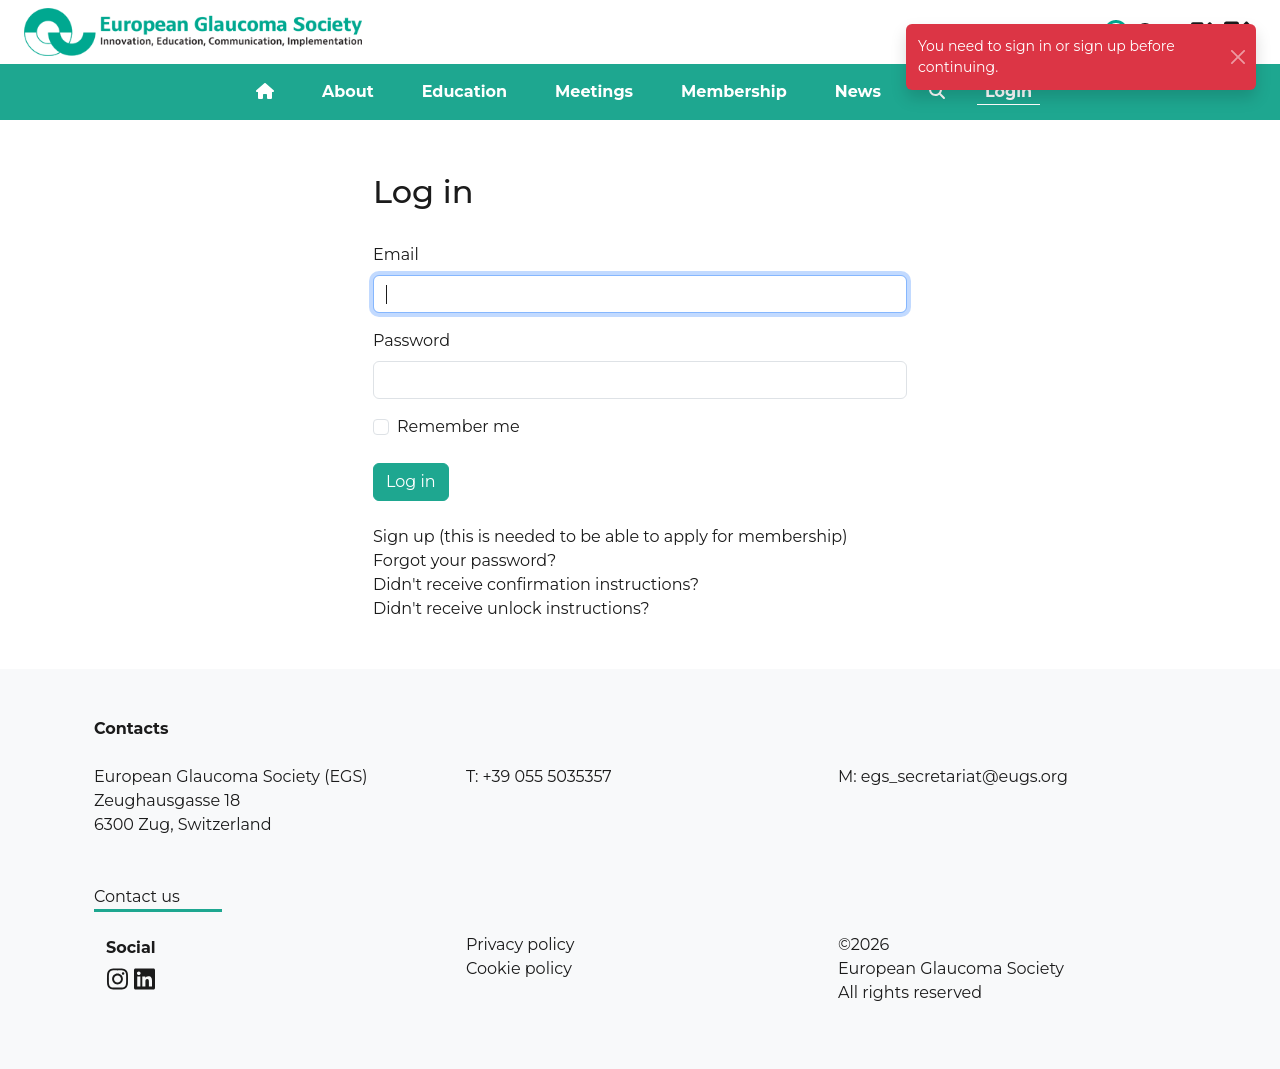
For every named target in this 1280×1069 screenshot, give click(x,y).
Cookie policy (519, 968)
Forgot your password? (464, 560)
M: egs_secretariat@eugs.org (953, 776)
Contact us (137, 896)
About (348, 91)
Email (396, 254)
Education (464, 91)
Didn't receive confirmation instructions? (536, 584)
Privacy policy (520, 944)
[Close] (1238, 57)
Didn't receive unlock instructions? (511, 608)
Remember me (458, 426)
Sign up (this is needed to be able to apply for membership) (610, 536)
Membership (734, 91)
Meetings (594, 91)
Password (411, 340)
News (858, 91)
